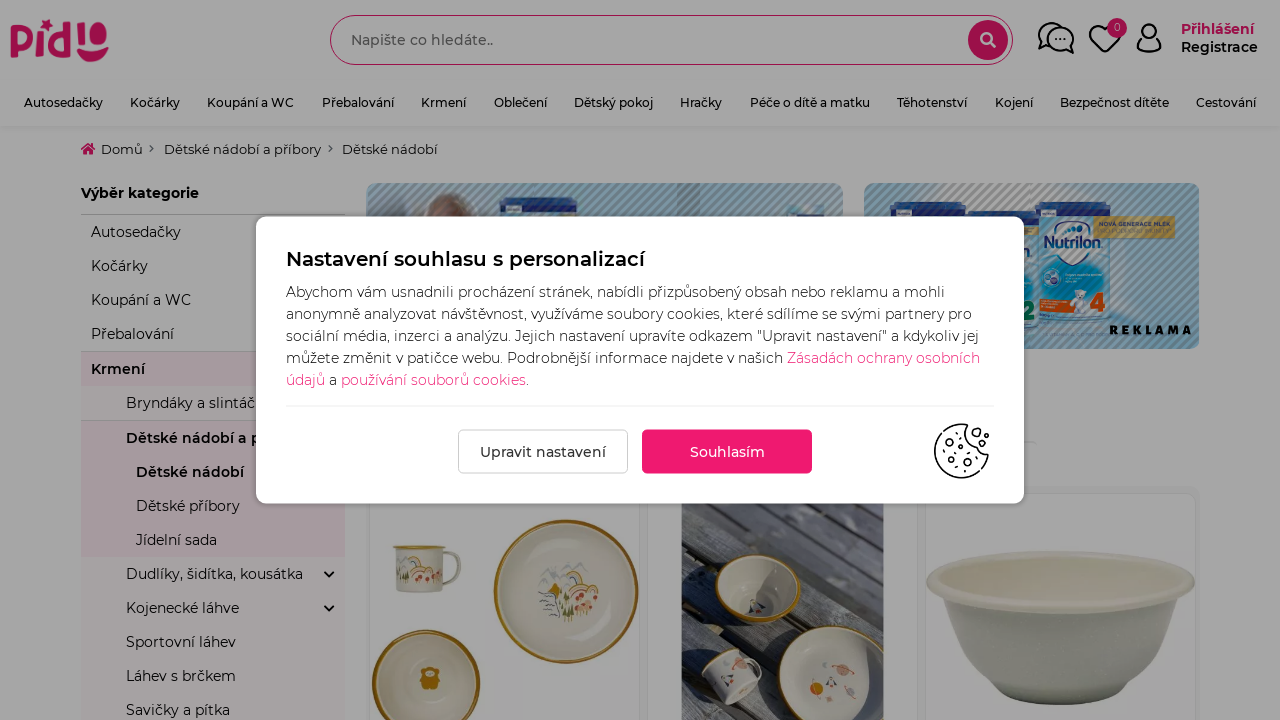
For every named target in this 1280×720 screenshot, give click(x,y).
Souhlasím (727, 452)
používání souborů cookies (433, 380)
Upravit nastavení (543, 452)
